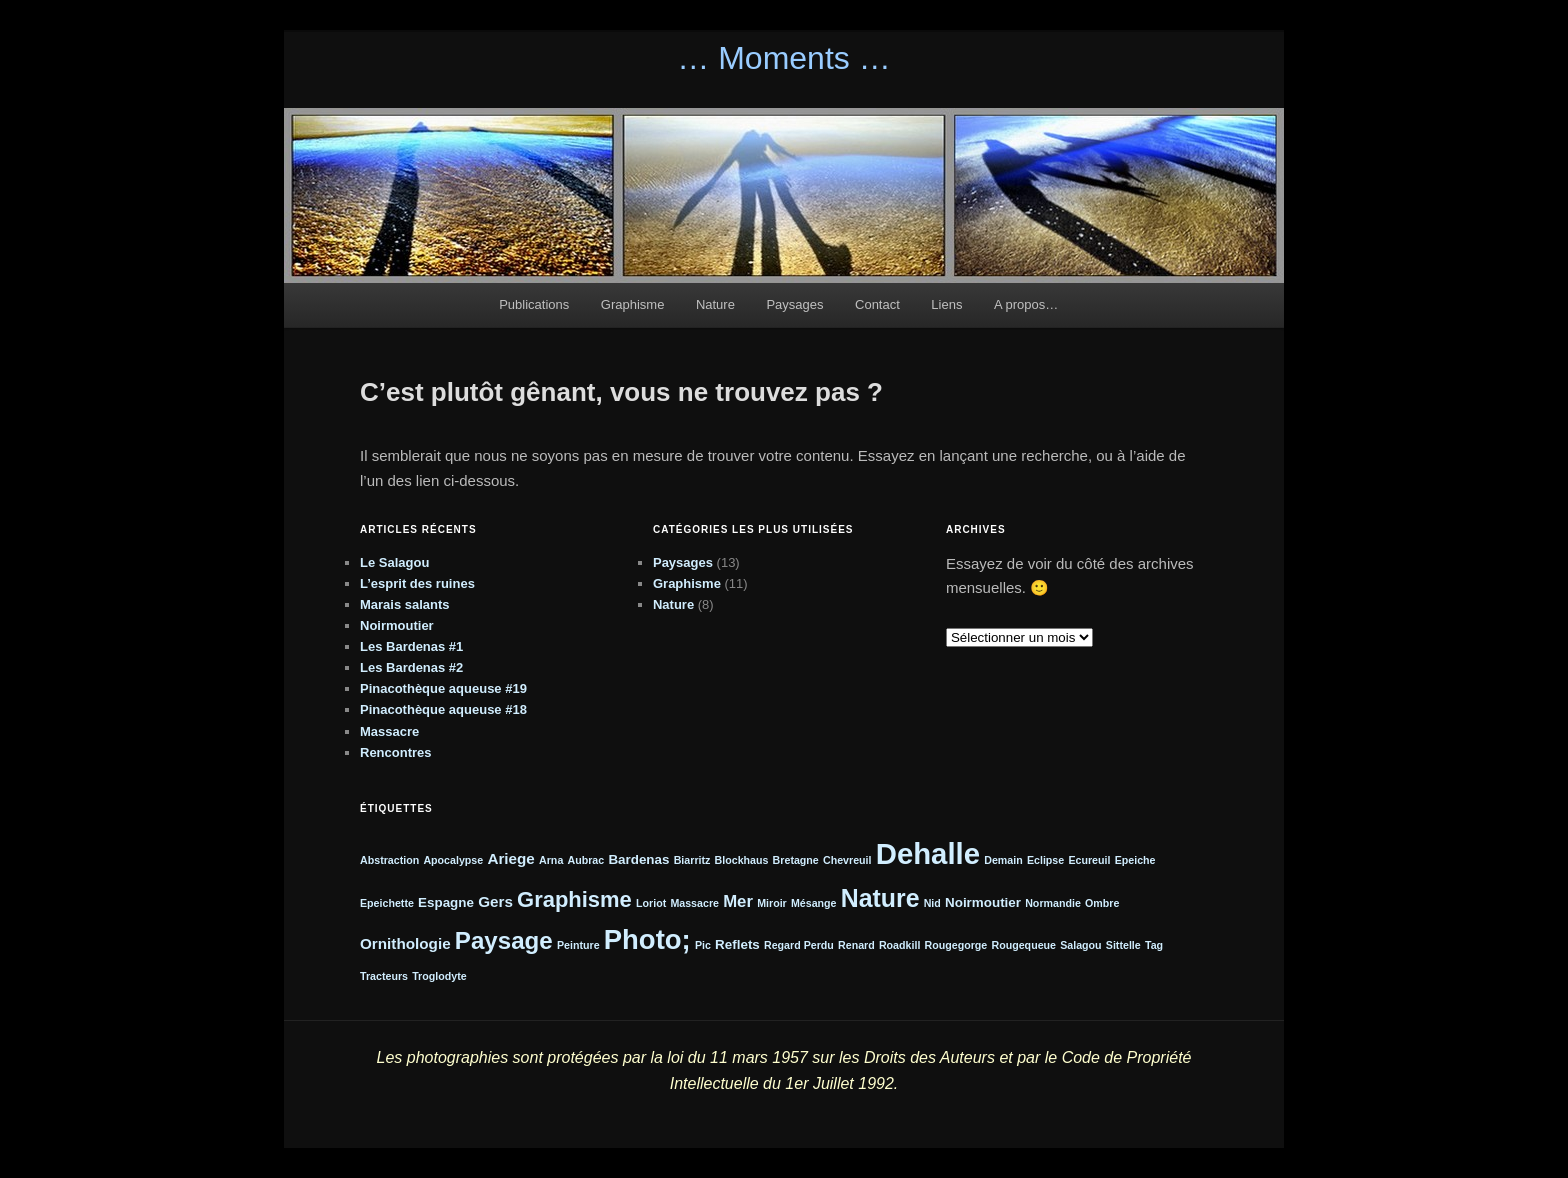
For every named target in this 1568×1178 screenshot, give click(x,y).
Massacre (389, 731)
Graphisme (633, 304)
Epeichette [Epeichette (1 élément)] (387, 903)
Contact (877, 304)
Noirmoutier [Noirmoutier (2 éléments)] (983, 902)
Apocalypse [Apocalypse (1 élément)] (453, 860)
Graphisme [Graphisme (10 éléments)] (574, 899)
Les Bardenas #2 (411, 667)
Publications (534, 304)
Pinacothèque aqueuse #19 (443, 688)
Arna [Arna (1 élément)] (551, 860)
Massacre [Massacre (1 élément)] (694, 903)
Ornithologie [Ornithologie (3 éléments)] (405, 943)
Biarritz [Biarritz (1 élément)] (692, 860)
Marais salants (405, 604)
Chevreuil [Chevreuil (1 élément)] (847, 860)
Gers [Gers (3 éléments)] (495, 901)
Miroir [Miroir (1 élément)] (772, 903)
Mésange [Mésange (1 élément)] (814, 903)
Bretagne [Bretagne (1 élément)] (796, 860)
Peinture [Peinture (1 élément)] (578, 945)
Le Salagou (394, 562)
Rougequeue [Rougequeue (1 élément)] (1023, 945)
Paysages (794, 304)
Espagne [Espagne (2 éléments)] (446, 902)
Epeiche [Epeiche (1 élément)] (1135, 860)
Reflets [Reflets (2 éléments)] (737, 944)
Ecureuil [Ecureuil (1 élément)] (1089, 860)
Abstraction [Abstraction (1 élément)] (389, 860)
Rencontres (396, 752)
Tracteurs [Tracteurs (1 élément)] (384, 976)
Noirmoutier (397, 625)
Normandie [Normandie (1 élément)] (1053, 903)
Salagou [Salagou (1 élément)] (1080, 945)
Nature (715, 304)
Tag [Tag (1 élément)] (1154, 945)
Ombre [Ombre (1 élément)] (1102, 903)
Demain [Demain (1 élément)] (1003, 860)
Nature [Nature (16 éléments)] (880, 898)
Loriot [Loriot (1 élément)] (651, 903)
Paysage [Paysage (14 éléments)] (504, 940)
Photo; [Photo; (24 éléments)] (647, 939)
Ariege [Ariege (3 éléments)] (510, 858)
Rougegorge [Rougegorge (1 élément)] (956, 945)
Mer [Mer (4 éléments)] (738, 901)
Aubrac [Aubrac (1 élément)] (585, 860)
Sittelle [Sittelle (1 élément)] (1123, 945)
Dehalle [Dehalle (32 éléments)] (928, 853)
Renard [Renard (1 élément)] (856, 945)
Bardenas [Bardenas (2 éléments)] (638, 859)
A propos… (1026, 304)
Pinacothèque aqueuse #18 (443, 709)
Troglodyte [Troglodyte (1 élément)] (439, 976)
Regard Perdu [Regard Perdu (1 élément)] (799, 945)
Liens (946, 304)
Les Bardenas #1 (411, 646)
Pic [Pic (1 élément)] (703, 945)
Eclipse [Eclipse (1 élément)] (1045, 860)
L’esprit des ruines (417, 583)
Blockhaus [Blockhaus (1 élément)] (742, 860)
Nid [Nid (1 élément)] (932, 903)
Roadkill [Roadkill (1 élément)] (899, 945)
